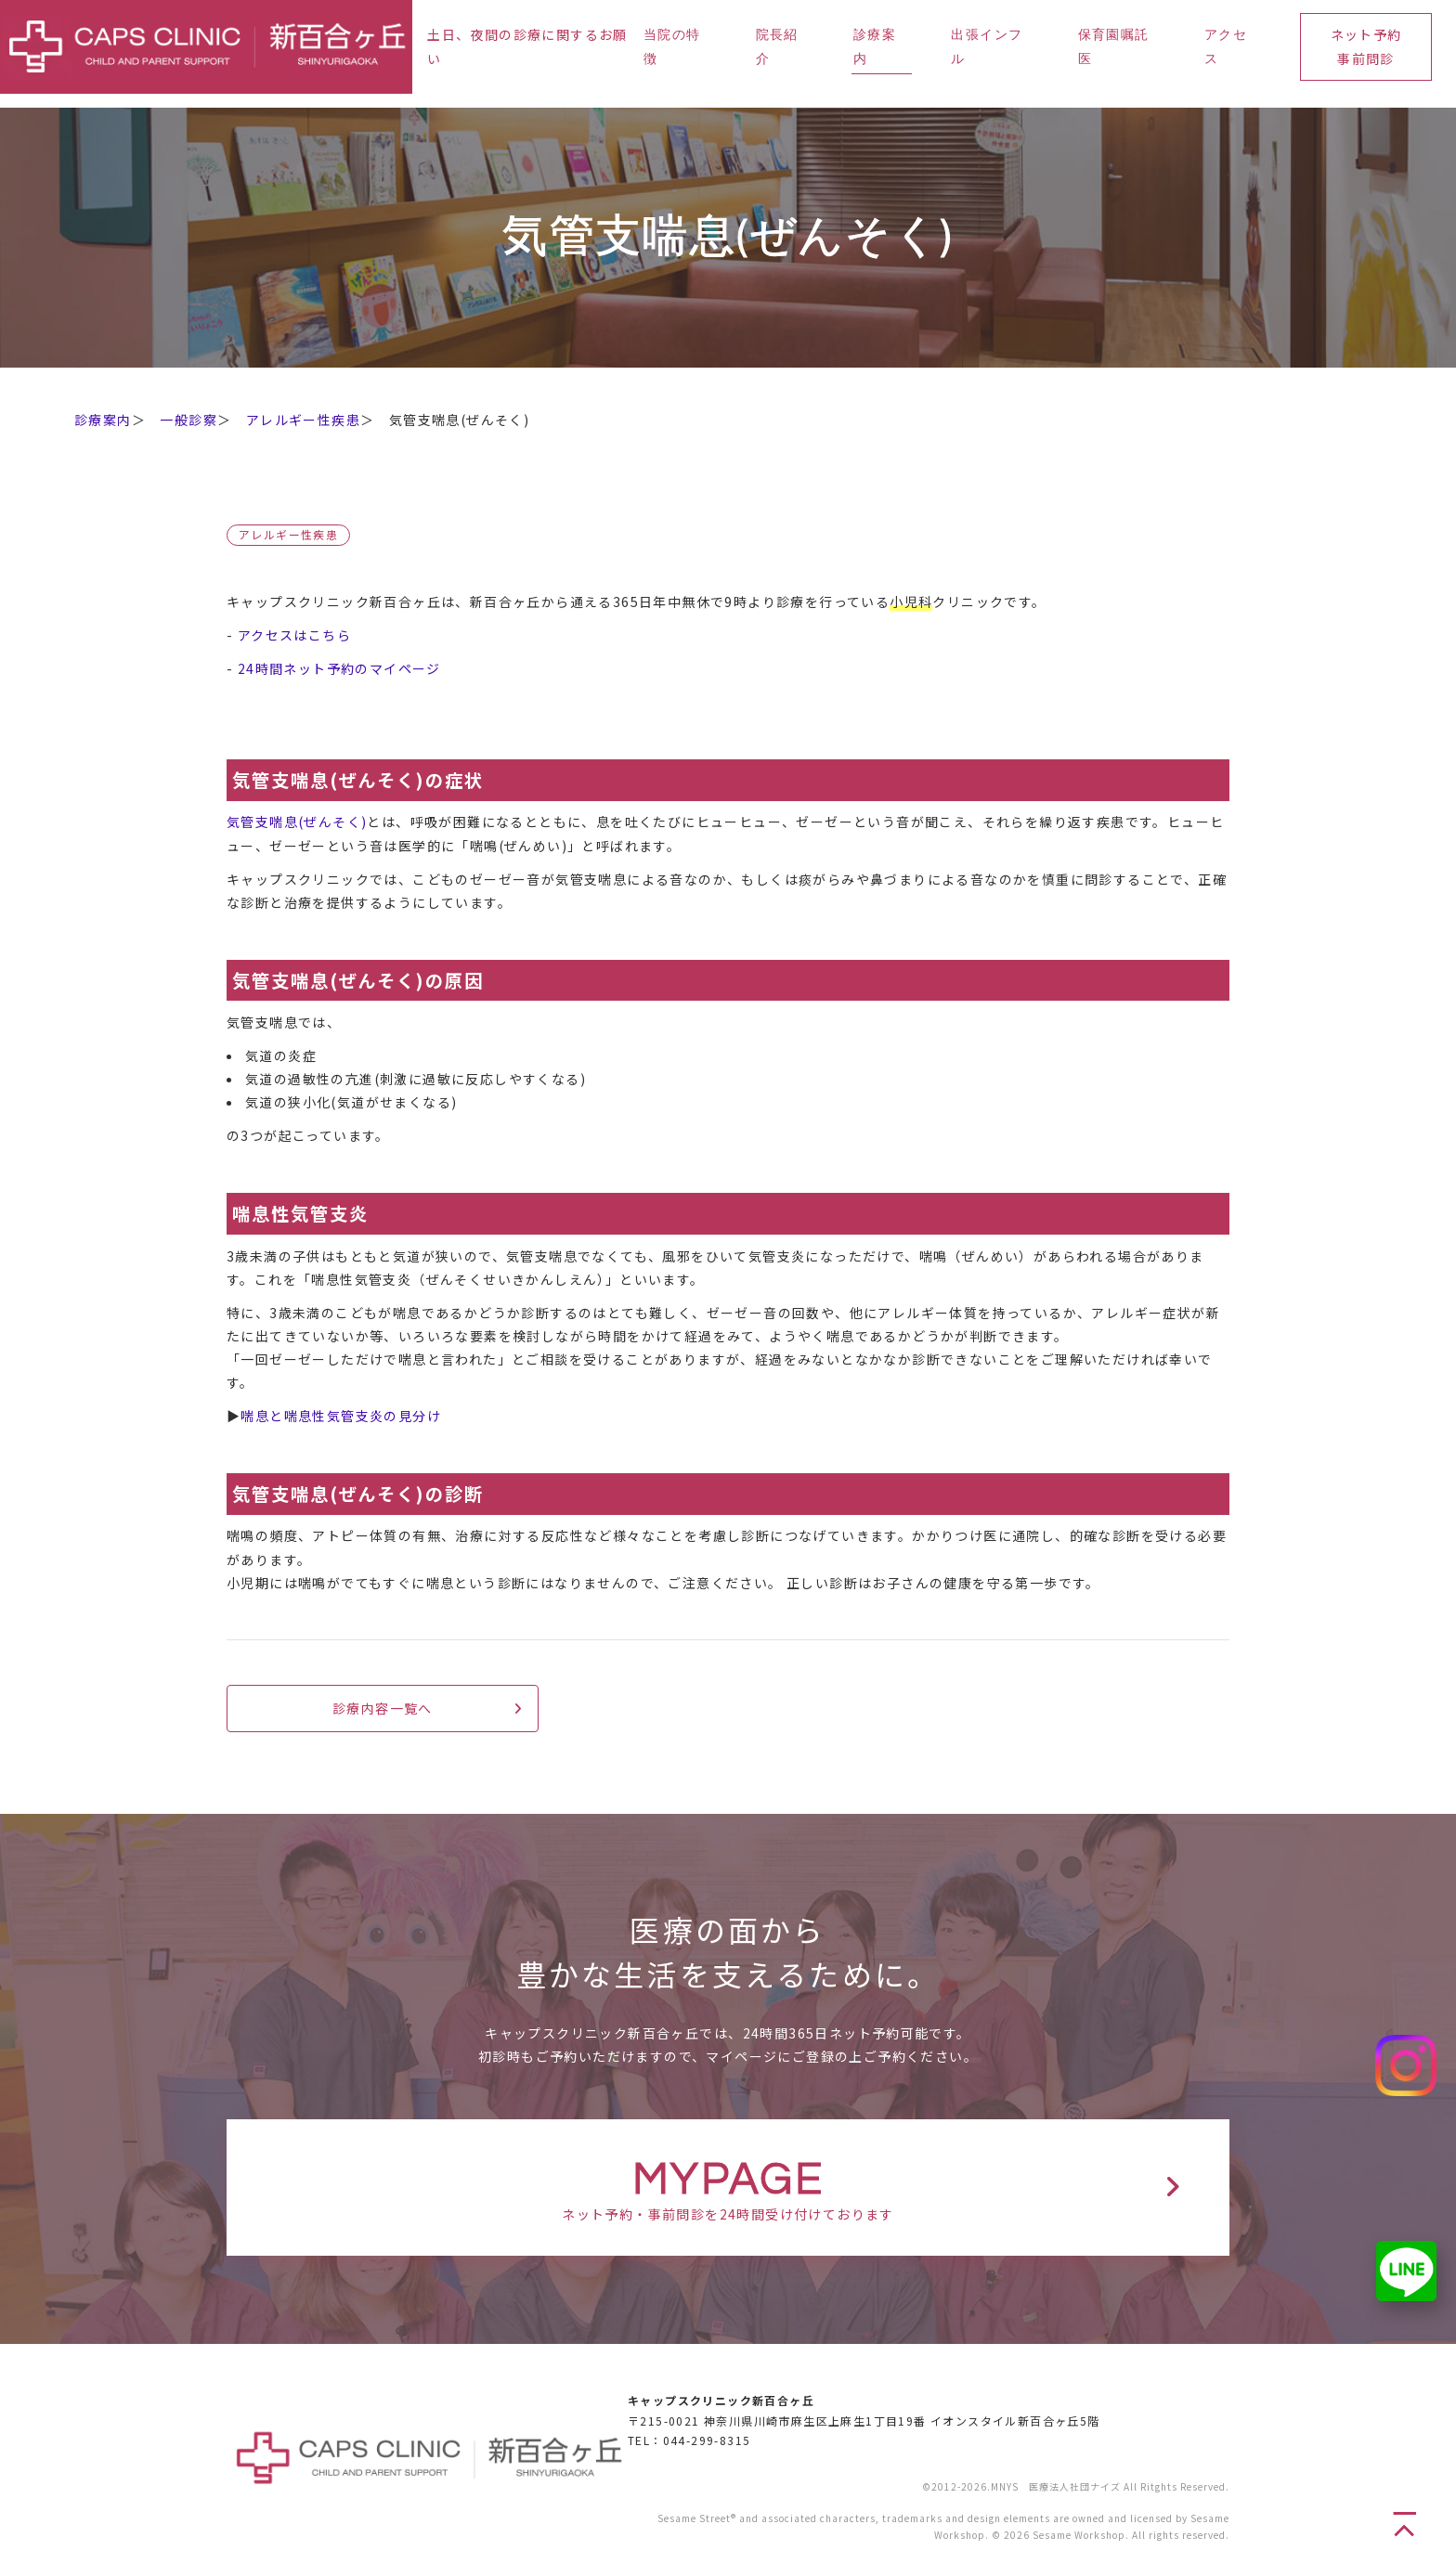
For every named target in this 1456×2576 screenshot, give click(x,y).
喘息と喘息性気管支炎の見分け (340, 1415)
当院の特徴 (672, 47)
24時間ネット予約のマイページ (339, 668)
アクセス (1225, 47)
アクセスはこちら (294, 635)
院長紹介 (777, 47)
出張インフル (986, 47)
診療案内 (874, 47)
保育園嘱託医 (1114, 47)
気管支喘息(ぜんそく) (297, 821)
